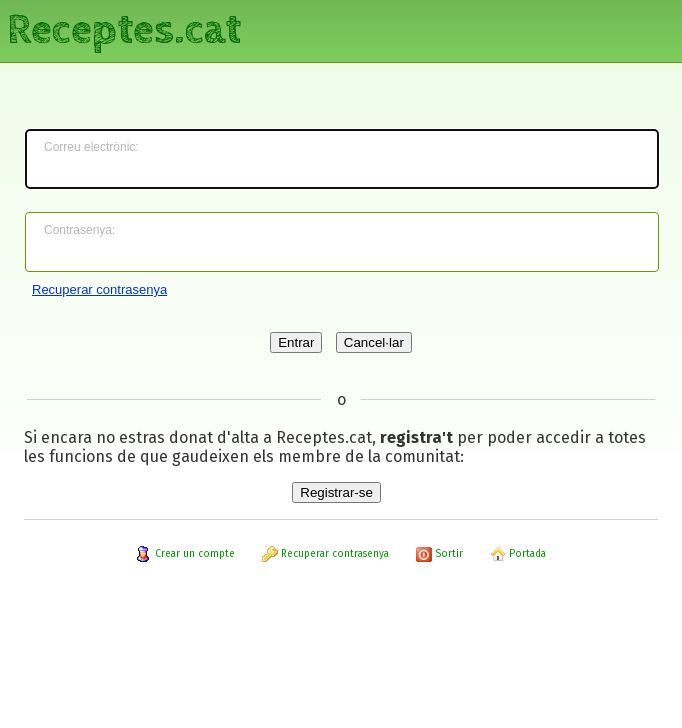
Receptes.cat (124, 30)
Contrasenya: (79, 230)
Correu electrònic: (91, 147)
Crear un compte (185, 554)
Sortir (439, 554)
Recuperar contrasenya (99, 289)
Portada (518, 554)
